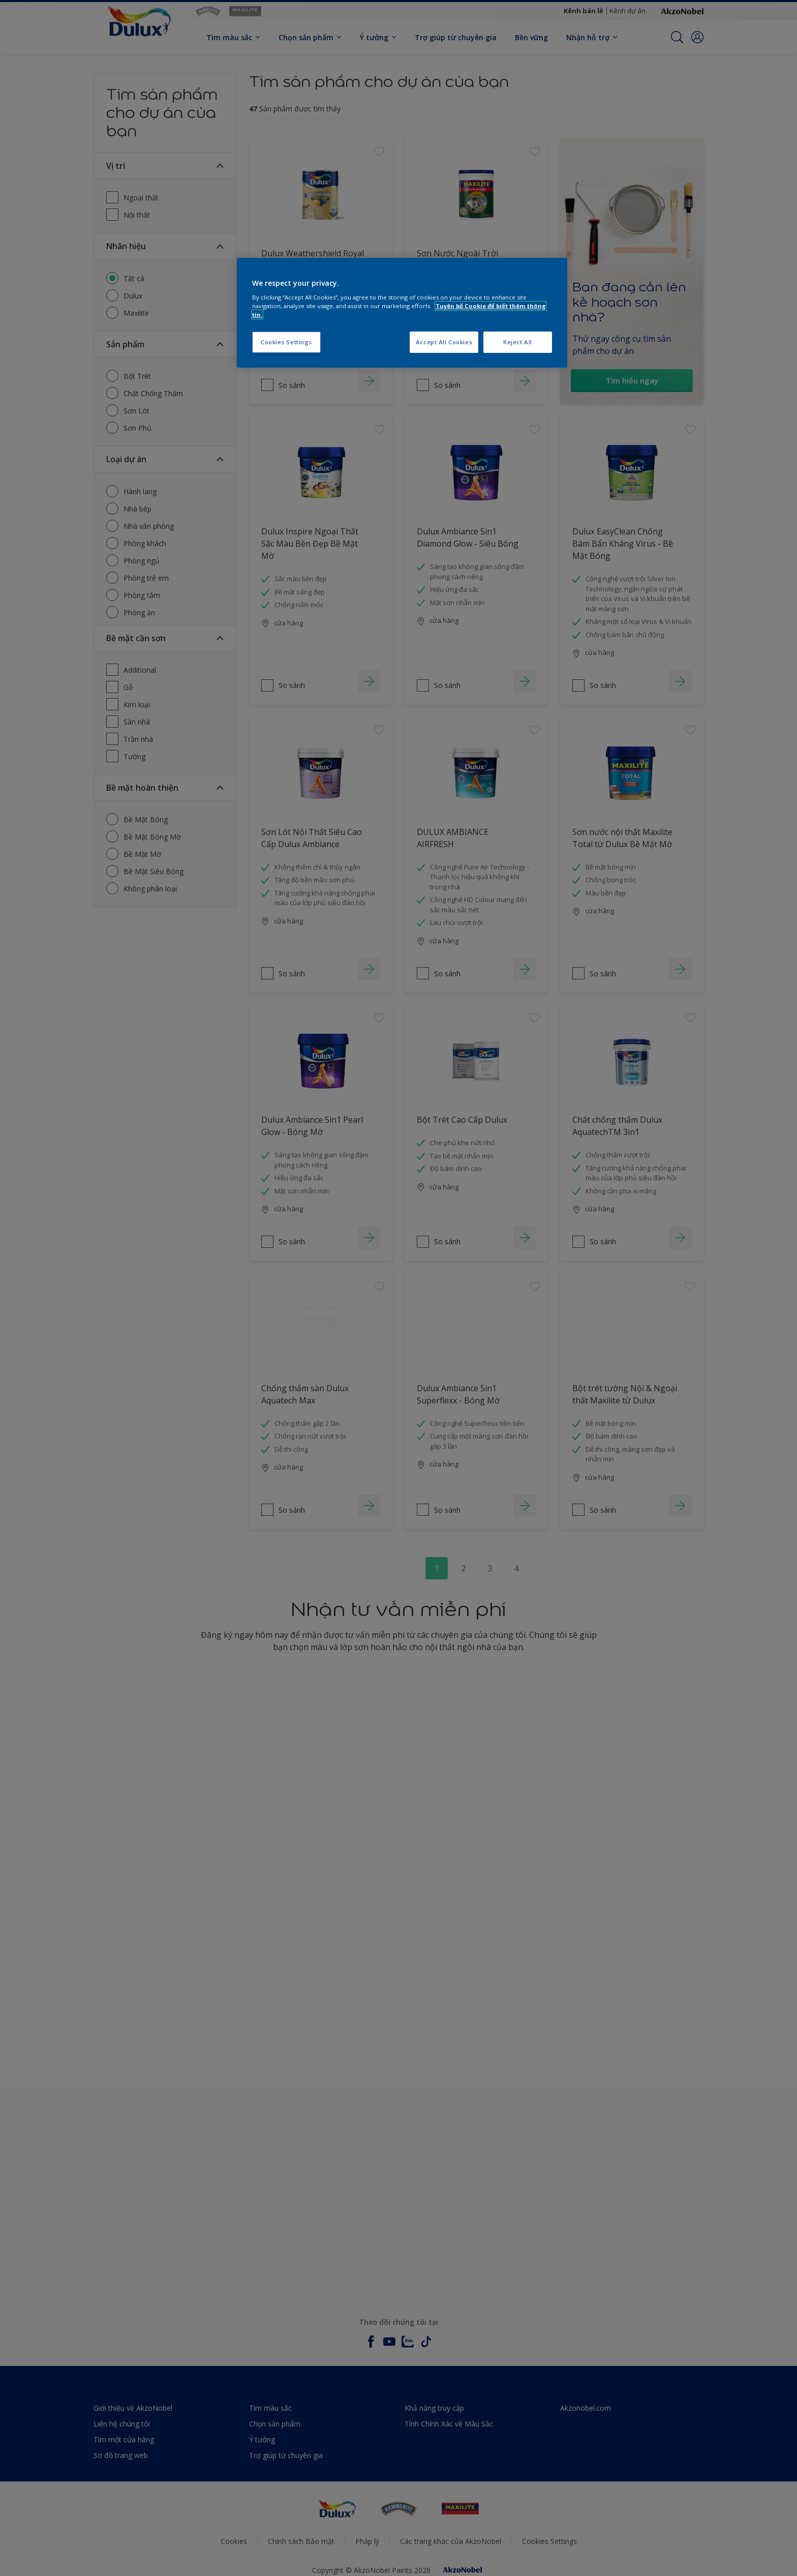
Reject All (517, 342)
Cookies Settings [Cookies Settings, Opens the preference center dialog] (286, 342)
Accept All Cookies (444, 342)
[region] (402, 313)
